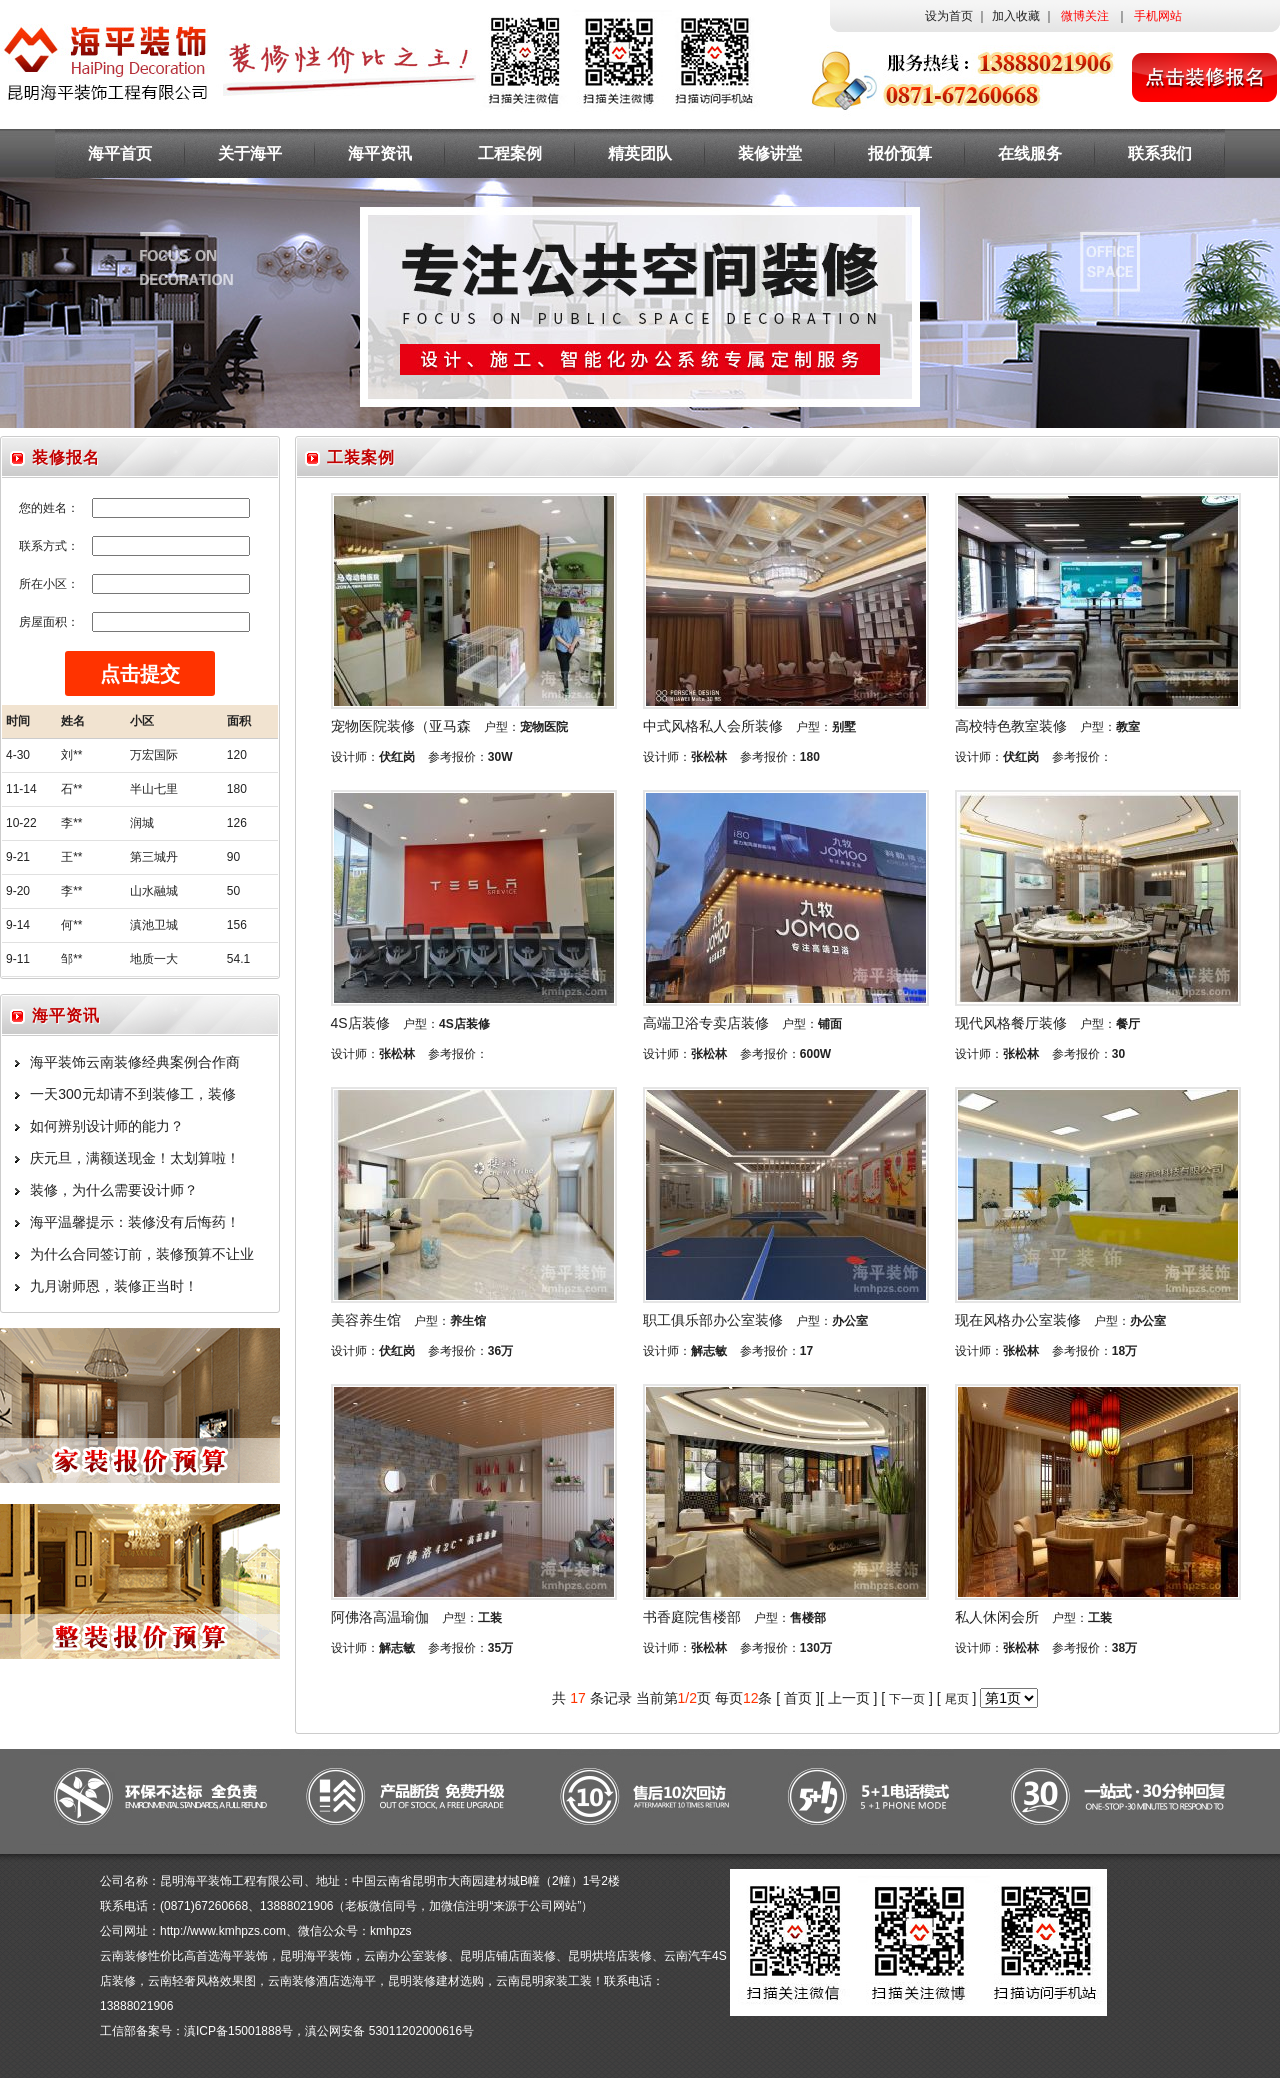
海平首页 (120, 153)
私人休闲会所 (997, 1617)
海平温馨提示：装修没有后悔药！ (135, 1222)
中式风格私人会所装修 (713, 726)
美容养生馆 (366, 1320)
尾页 (957, 1699)
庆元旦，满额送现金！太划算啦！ (135, 1158)
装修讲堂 (770, 153)
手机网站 (1158, 16)
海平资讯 (380, 153)
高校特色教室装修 (1011, 726)
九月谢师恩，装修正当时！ (114, 1286)
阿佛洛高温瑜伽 (380, 1617)
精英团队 (640, 153)
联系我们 (1160, 153)
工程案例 (510, 153)
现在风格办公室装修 (1018, 1320)
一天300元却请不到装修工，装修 (132, 1094)
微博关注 (1085, 16)
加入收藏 (1016, 16)
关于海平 (250, 153)
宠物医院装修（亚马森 (401, 726)
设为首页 (949, 16)
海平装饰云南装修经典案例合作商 (135, 1062)
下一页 (907, 1699)
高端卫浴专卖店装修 (706, 1023)
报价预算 (900, 153)
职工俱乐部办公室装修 (713, 1320)
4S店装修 (360, 1023)
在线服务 (1030, 153)
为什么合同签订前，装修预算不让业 (142, 1254)
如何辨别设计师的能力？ (107, 1126)
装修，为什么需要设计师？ (114, 1190)
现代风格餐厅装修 (1011, 1023)
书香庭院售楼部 (692, 1617)
